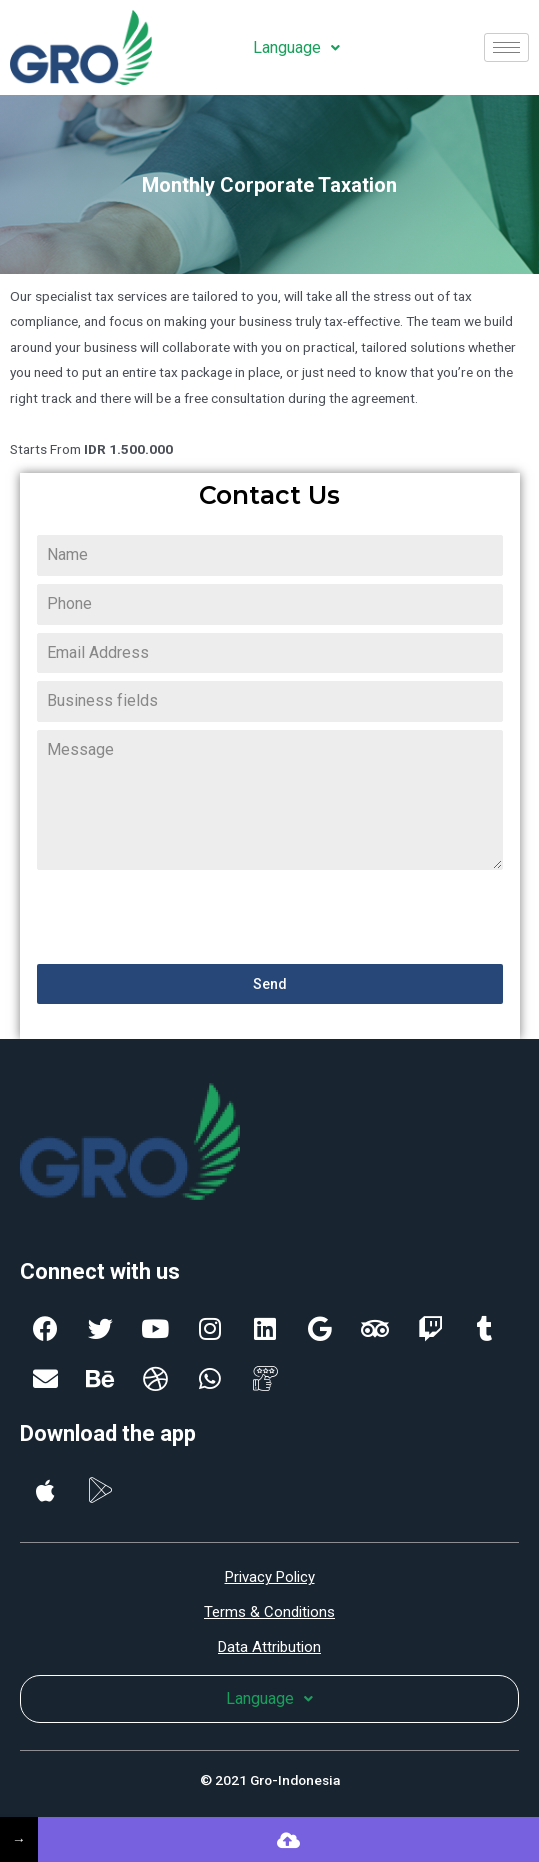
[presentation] (189, 917)
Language (296, 47)
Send (270, 984)
